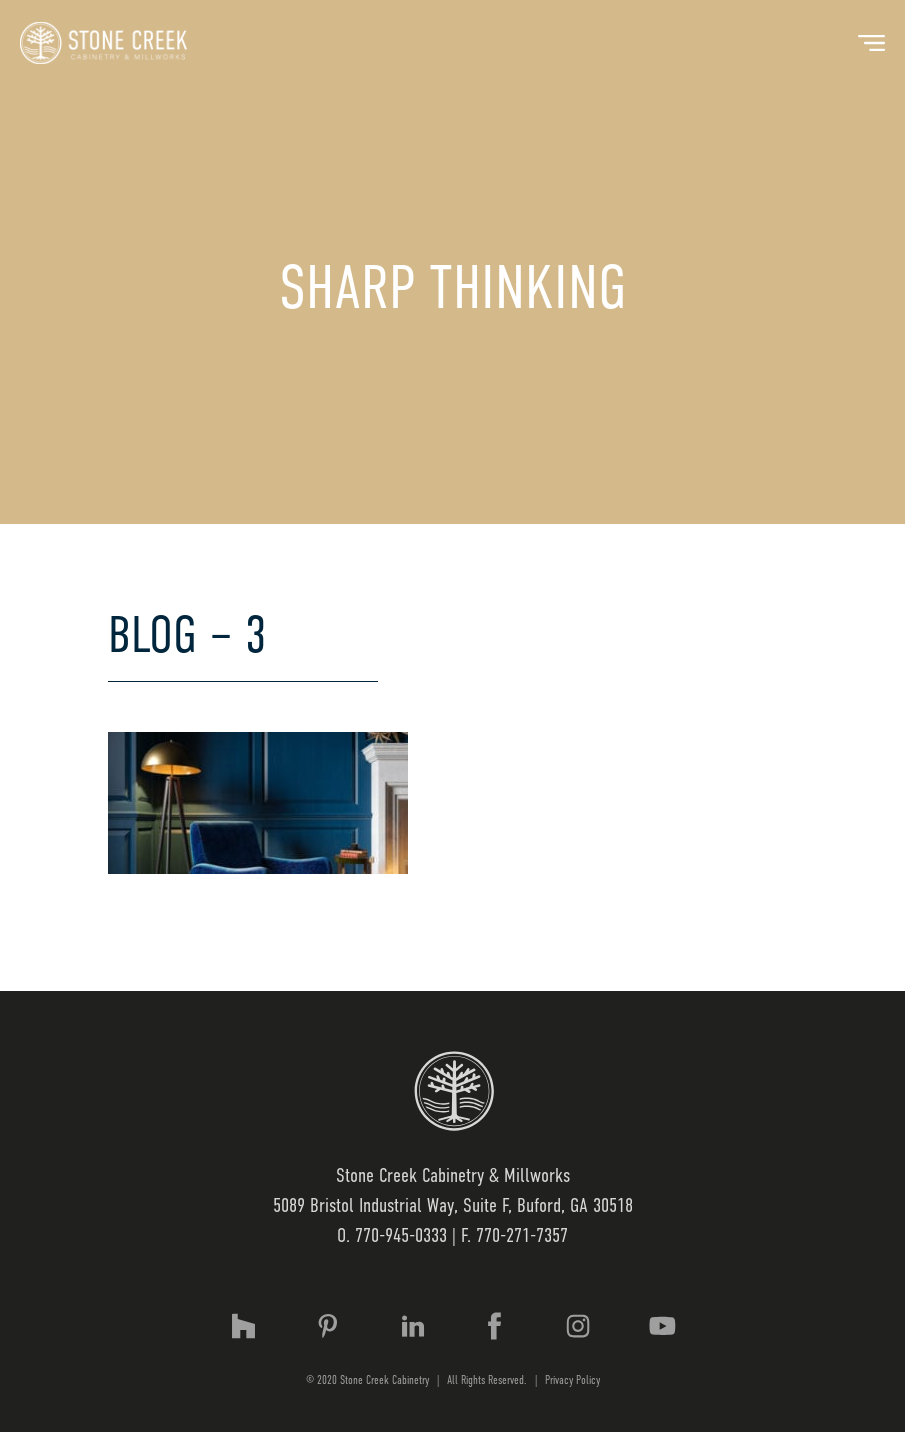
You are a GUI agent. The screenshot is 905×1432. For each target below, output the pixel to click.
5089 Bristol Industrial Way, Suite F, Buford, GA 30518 (453, 1205)
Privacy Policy (572, 1380)
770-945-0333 (401, 1235)
